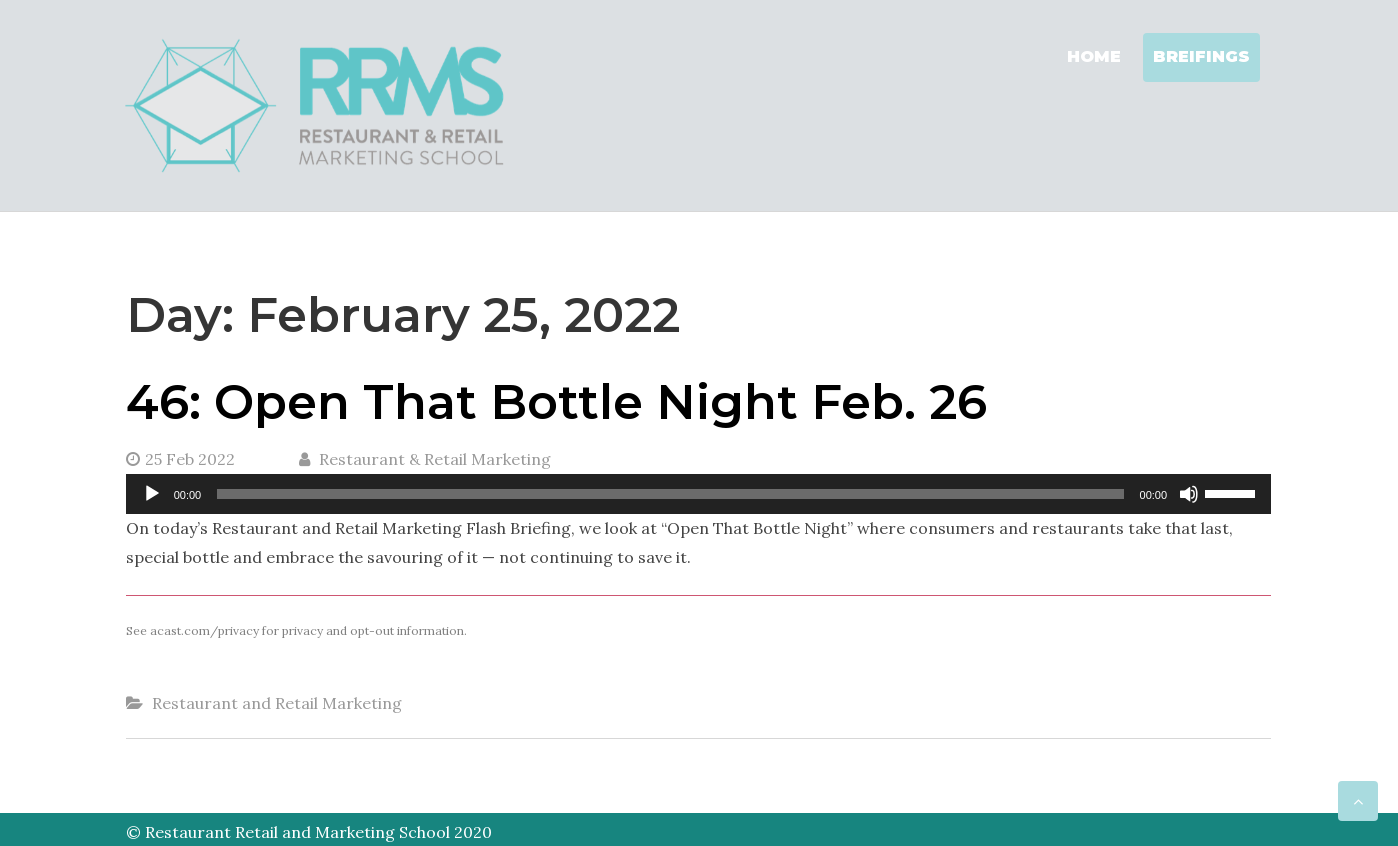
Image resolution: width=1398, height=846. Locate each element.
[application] (698, 494)
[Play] (152, 494)
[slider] (670, 494)
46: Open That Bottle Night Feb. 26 (556, 402)
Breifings (1201, 56)
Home (1094, 56)
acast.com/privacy (204, 630)
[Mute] (1189, 494)
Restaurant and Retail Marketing (277, 703)
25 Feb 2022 (180, 459)
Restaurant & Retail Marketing (425, 459)
